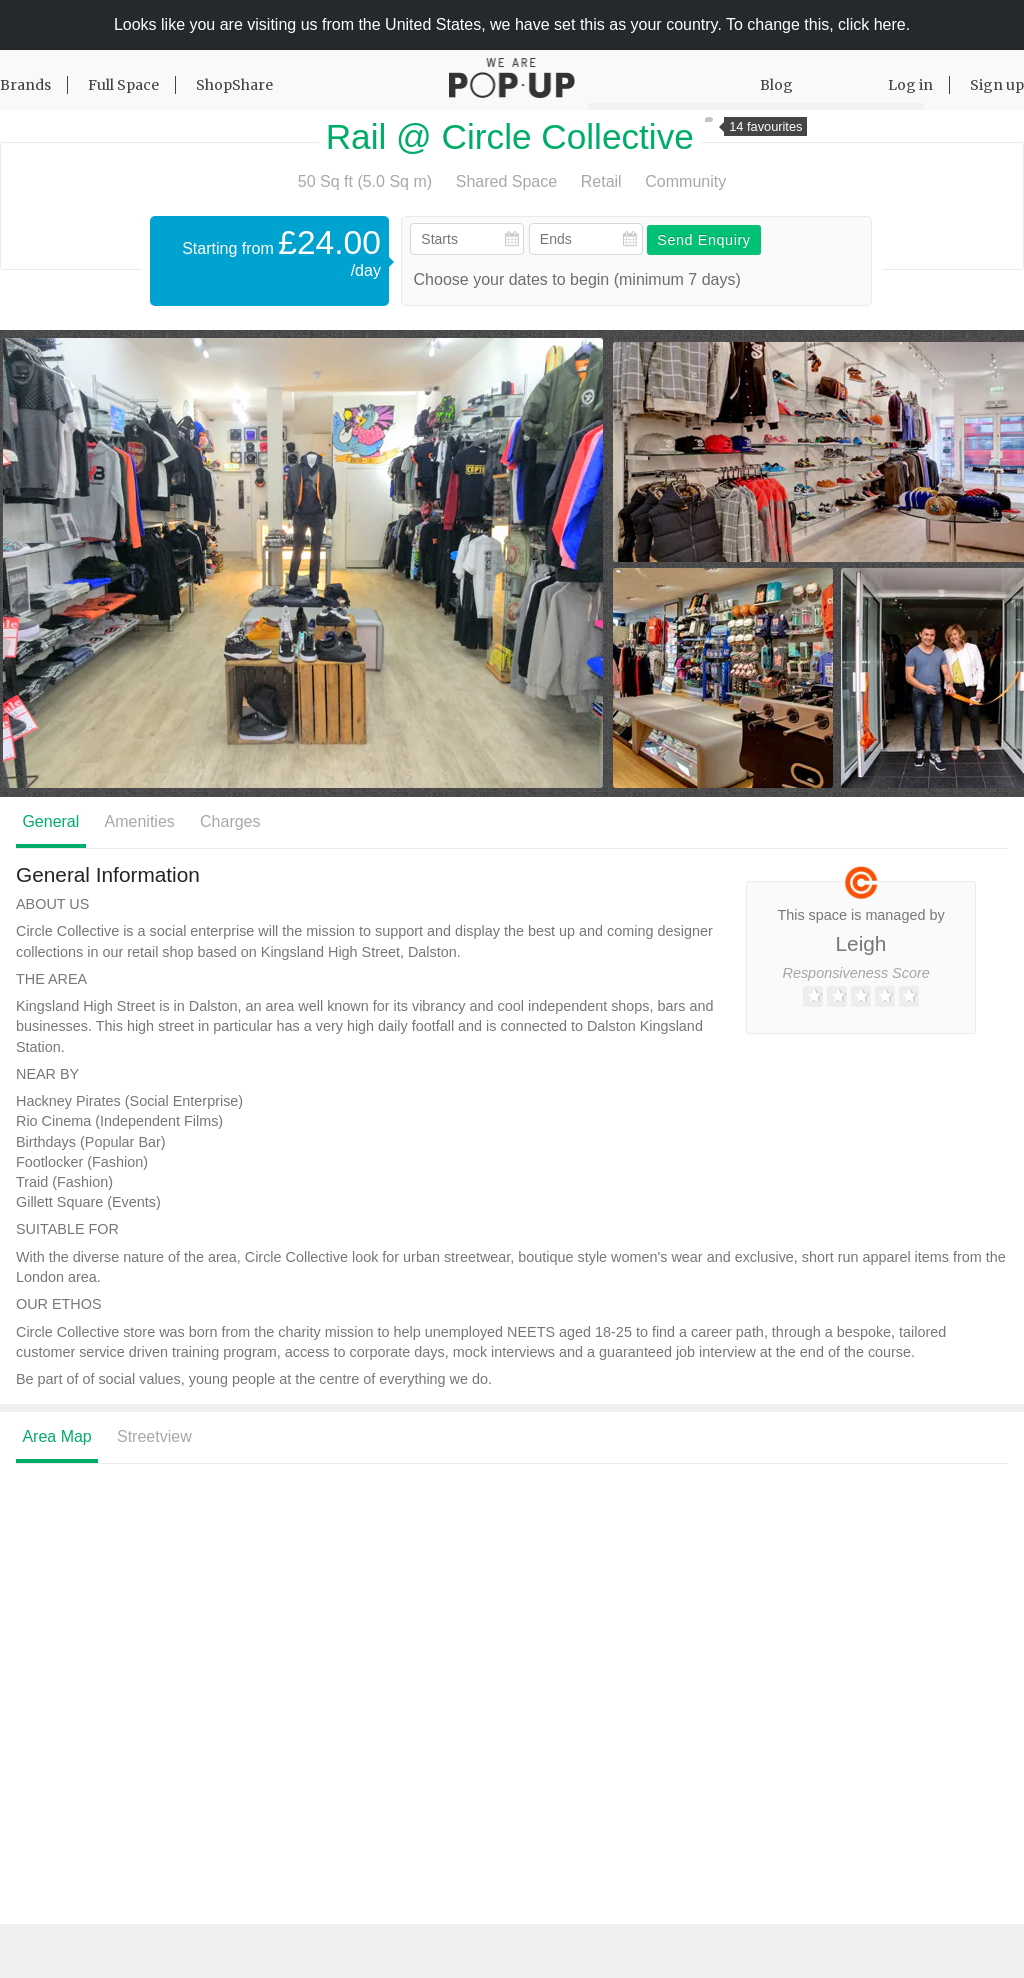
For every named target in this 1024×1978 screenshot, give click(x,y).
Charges (230, 821)
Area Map (56, 1436)
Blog (776, 85)
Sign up (997, 85)
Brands (25, 85)
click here (872, 24)
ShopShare (234, 85)
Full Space (123, 85)
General (50, 821)
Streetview (154, 1436)
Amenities (140, 821)
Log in (910, 85)
